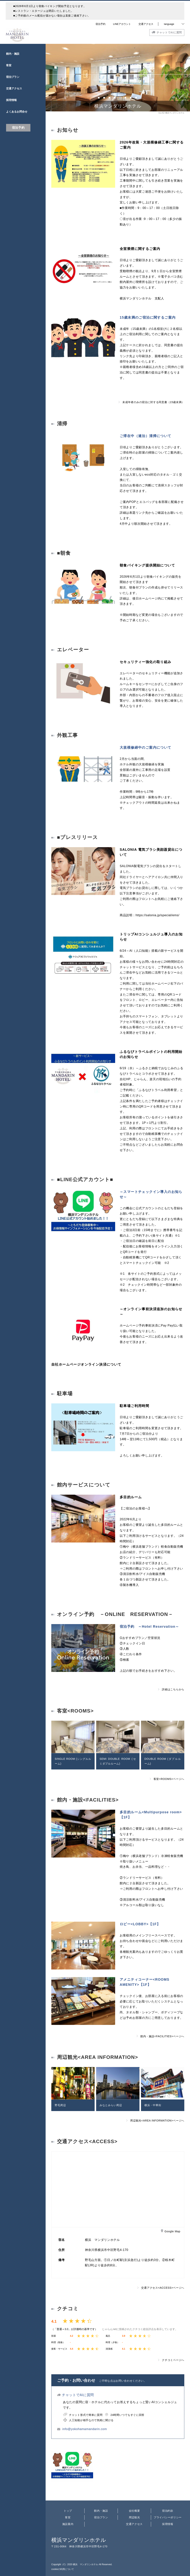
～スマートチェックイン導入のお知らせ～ (151, 1194)
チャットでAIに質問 (75, 2395)
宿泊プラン (101, 2517)
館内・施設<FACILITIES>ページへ (160, 2036)
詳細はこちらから (171, 1689)
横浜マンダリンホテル (78, 2540)
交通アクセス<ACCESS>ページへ (160, 2287)
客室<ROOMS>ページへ (167, 1778)
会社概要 (134, 2510)
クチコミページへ (171, 2360)
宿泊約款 (167, 2510)
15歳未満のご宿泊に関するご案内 (148, 317)
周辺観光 (134, 2517)
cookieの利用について (62, 2569)
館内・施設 (101, 2510)
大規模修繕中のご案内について (145, 747)
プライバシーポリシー (168, 2517)
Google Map (170, 2231)
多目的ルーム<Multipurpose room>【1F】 (151, 1814)
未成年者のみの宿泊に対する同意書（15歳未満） (151, 402)
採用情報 (167, 2524)
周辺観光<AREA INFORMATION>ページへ (155, 2120)
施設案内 (68, 2524)
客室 (67, 2517)
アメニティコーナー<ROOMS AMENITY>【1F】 (144, 1982)
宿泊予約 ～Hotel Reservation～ (149, 1626)
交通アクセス (134, 2524)
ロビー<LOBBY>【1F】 (140, 1924)
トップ (68, 2510)
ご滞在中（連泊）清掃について (145, 436)
